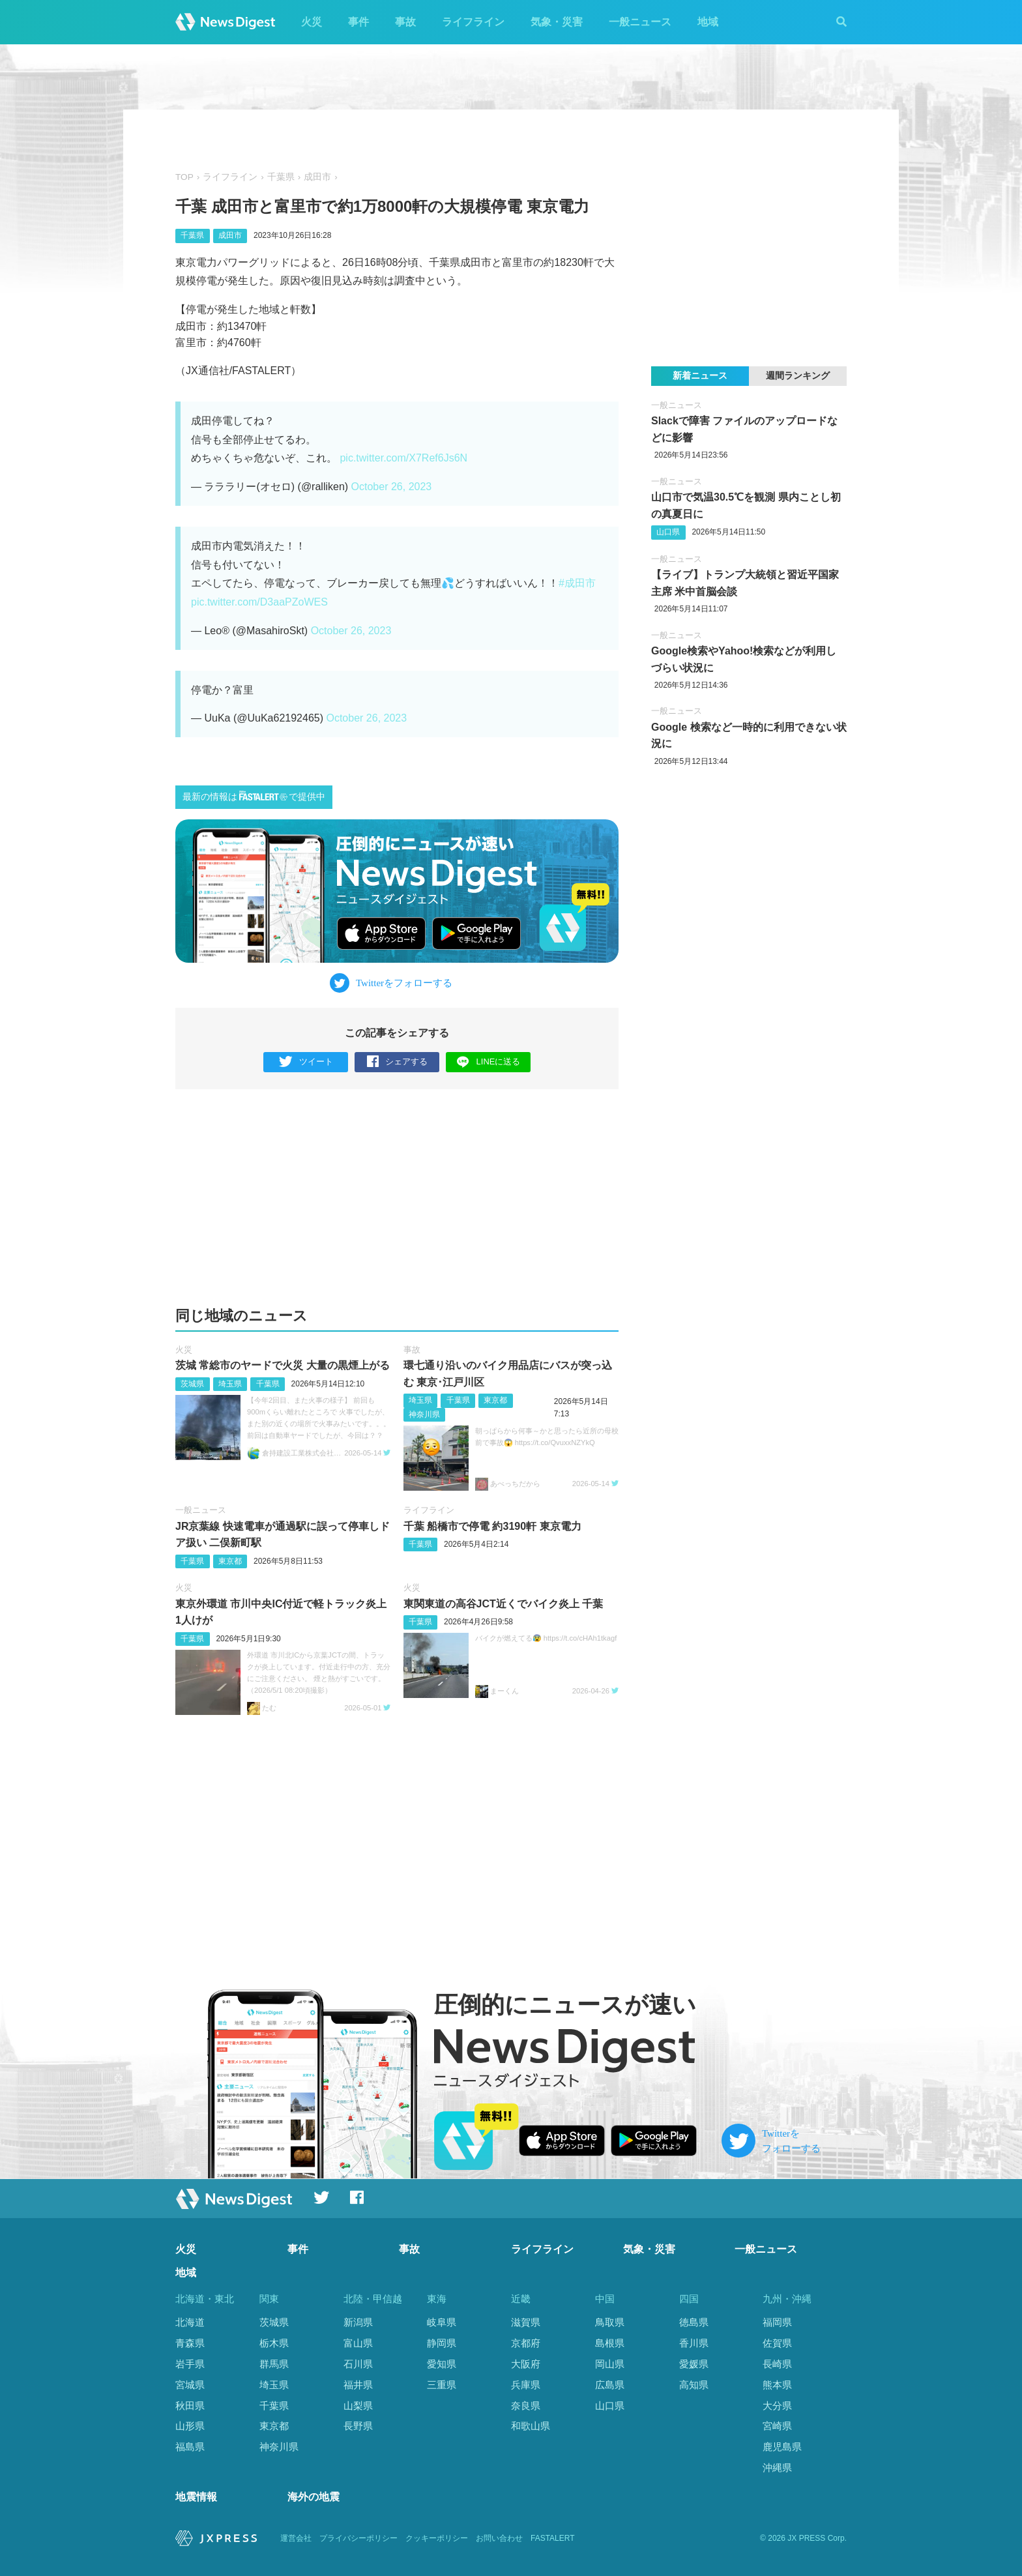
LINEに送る (488, 1061)
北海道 (190, 2322)
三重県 (441, 2384)
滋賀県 (525, 2322)
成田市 (317, 177)
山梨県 (358, 2405)
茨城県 (192, 1383)
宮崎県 (777, 2425)
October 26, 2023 (391, 486)
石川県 (358, 2363)
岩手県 (190, 2363)
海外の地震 (313, 2496)
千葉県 (281, 177)
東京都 (495, 1400)
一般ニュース (640, 21)
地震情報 (196, 2496)
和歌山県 (530, 2425)
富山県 (358, 2343)
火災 (311, 21)
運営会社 (296, 2538)
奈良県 (525, 2405)
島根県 (609, 2343)
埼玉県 (230, 1383)
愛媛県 (693, 2363)
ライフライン (473, 21)
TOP (184, 177)
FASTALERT (553, 2538)
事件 (358, 21)
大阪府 (525, 2363)
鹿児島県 (782, 2446)
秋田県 (190, 2405)
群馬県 (274, 2363)
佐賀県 (777, 2343)
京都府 (525, 2343)
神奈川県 (424, 1414)
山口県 (668, 531)
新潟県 (358, 2322)
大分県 (777, 2405)
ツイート (306, 1062)
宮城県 (190, 2384)
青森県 (190, 2343)
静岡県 (441, 2343)
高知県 (693, 2384)
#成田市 (577, 583)
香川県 (693, 2343)
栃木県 (274, 2343)
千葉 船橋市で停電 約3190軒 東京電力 (492, 1526)
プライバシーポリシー (358, 2538)
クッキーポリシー (436, 2538)
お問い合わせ (499, 2538)
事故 (405, 21)
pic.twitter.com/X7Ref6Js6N (403, 457)
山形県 (190, 2425)
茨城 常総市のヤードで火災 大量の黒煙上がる (282, 1365)
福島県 (190, 2446)
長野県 (358, 2425)
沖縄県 (777, 2467)
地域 (707, 21)
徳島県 (693, 2322)
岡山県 (609, 2363)
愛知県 (441, 2363)
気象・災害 (557, 21)
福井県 (358, 2384)
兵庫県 (525, 2384)
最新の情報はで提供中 (253, 796)
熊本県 (777, 2384)
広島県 (609, 2384)
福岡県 (777, 2322)
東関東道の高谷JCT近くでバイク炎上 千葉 (503, 1603)
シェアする (397, 1062)
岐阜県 (441, 2322)
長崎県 (777, 2363)
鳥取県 (609, 2322)
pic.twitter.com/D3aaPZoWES (259, 601)
